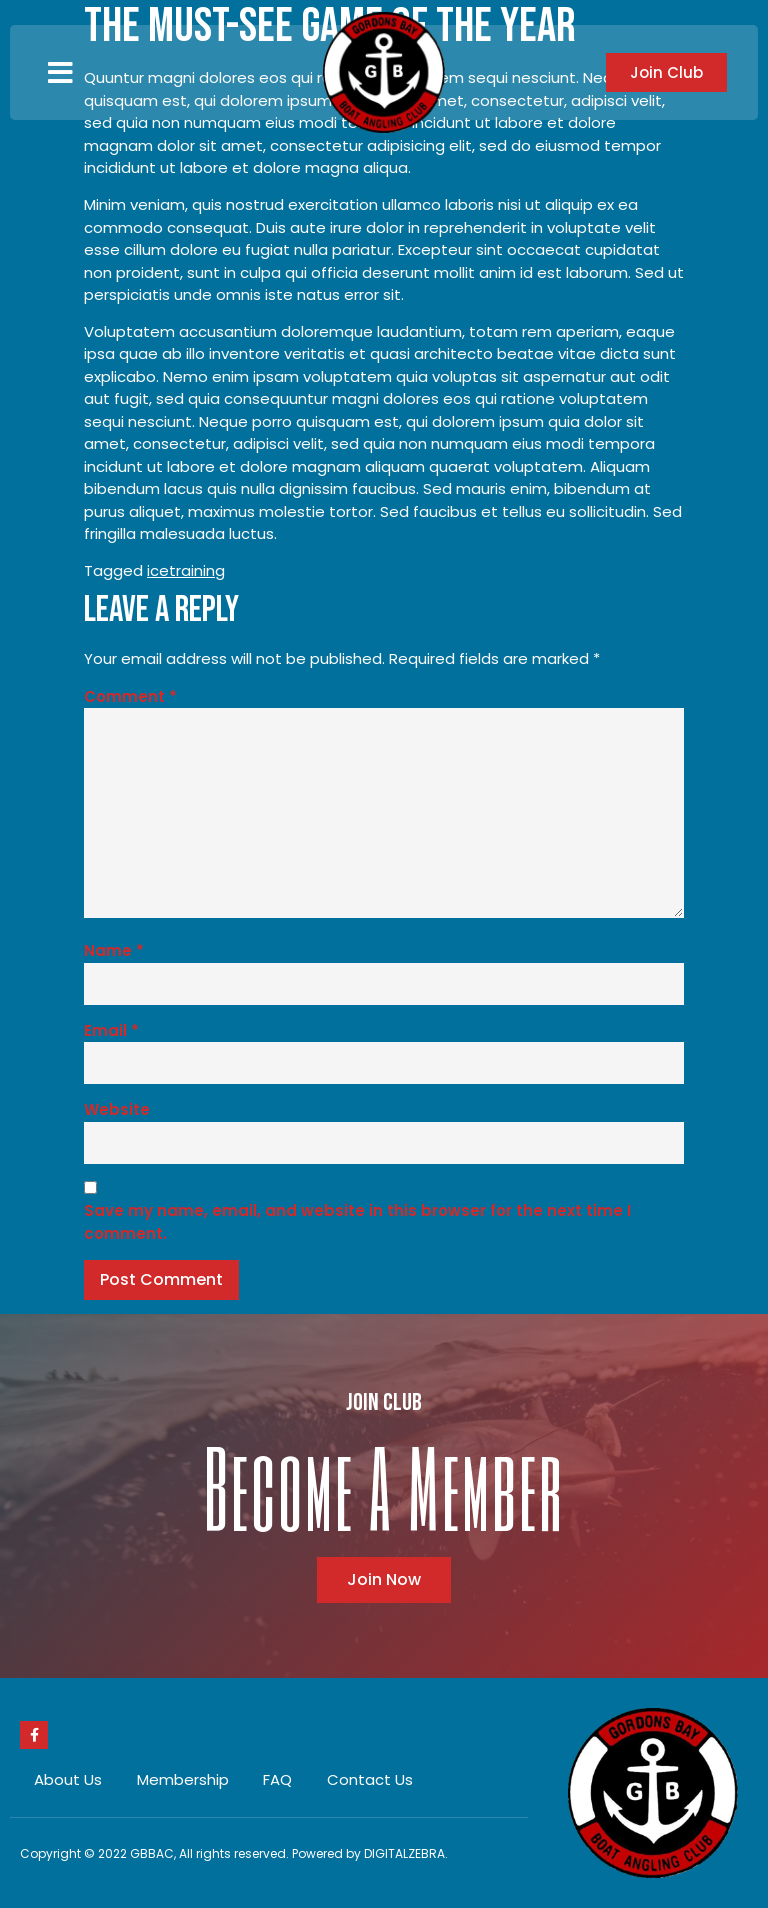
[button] (60, 73)
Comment (130, 696)
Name (114, 950)
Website (117, 1109)
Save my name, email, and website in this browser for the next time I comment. (357, 1222)
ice (158, 570)
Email (111, 1030)
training (197, 570)
